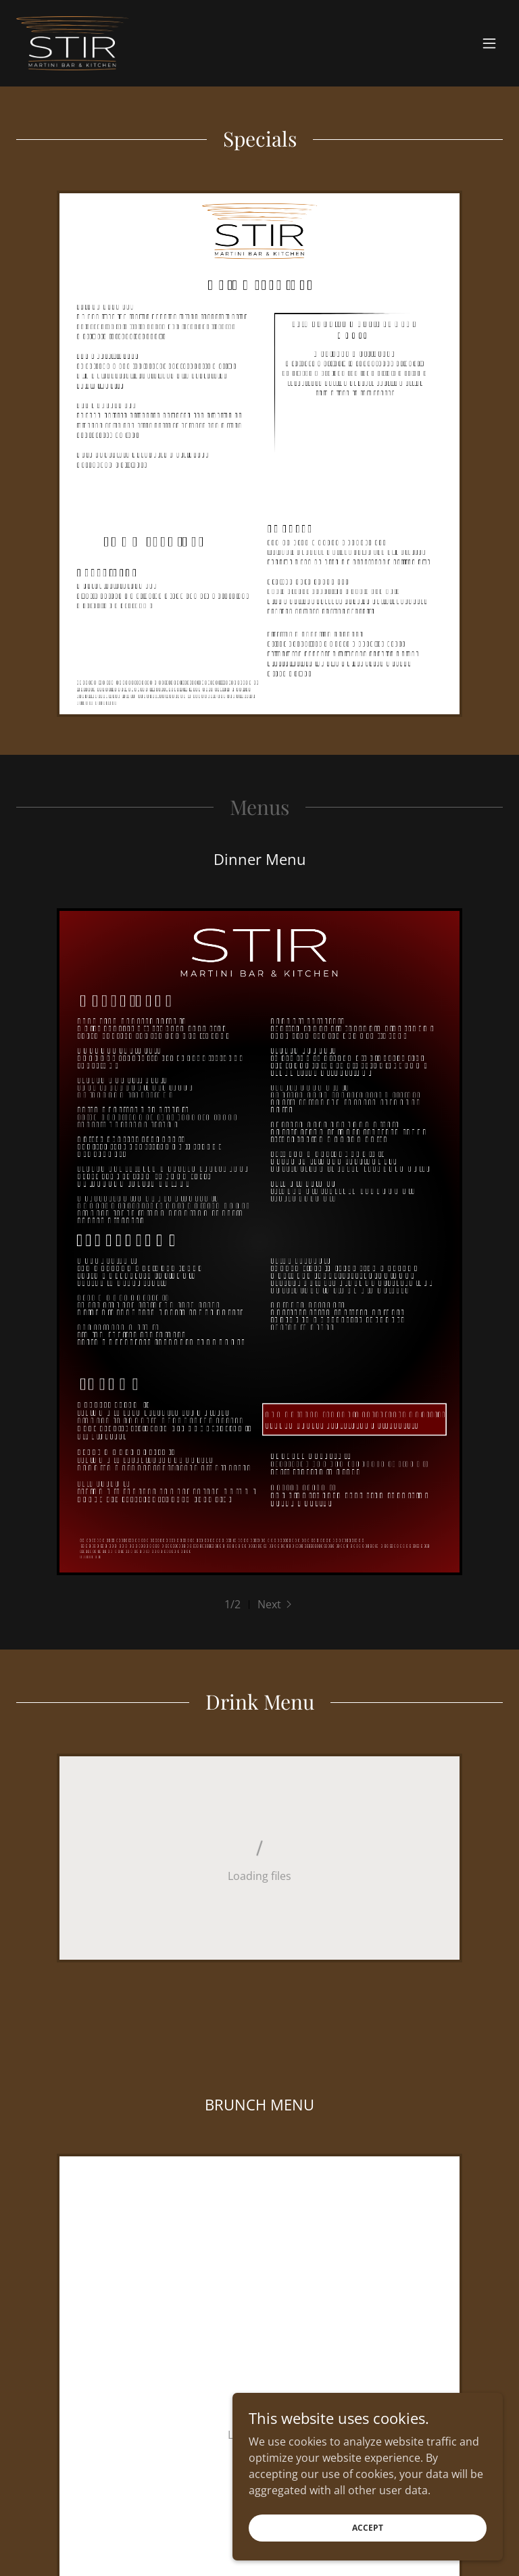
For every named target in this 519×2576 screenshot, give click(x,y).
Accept (367, 2527)
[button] (489, 43)
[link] (72, 43)
